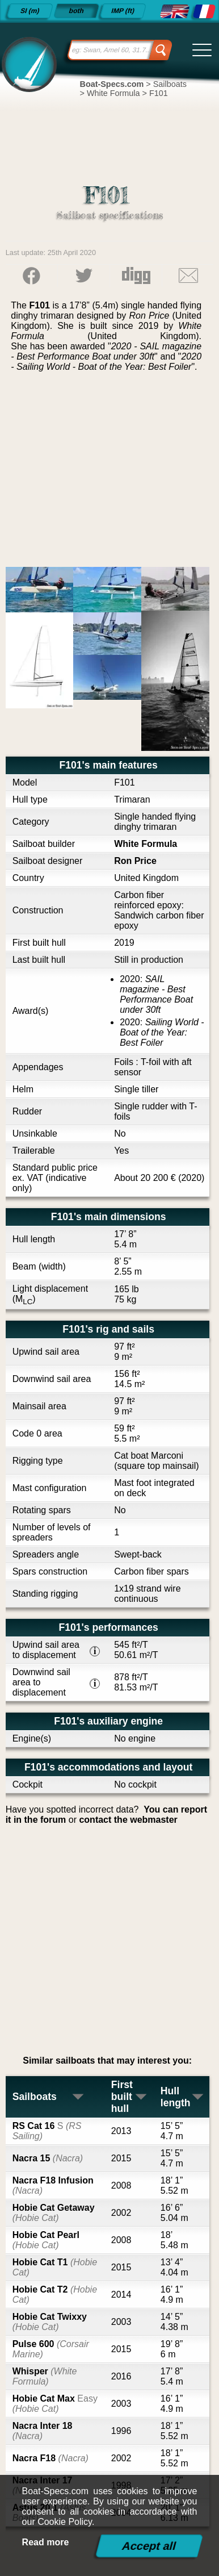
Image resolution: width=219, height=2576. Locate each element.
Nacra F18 (50, 2458)
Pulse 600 (50, 2349)
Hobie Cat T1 (54, 2267)
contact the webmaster (128, 1820)
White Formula (145, 844)
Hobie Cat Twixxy (49, 2322)
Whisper (44, 2376)
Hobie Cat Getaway (53, 2213)
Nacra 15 (47, 2158)
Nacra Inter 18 (42, 2431)
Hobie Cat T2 (54, 2294)
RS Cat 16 (47, 2131)
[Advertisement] (110, 473)
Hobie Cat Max (55, 2404)
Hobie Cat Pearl (45, 2240)
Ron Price (135, 861)
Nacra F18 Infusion (53, 2185)
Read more (45, 2542)
